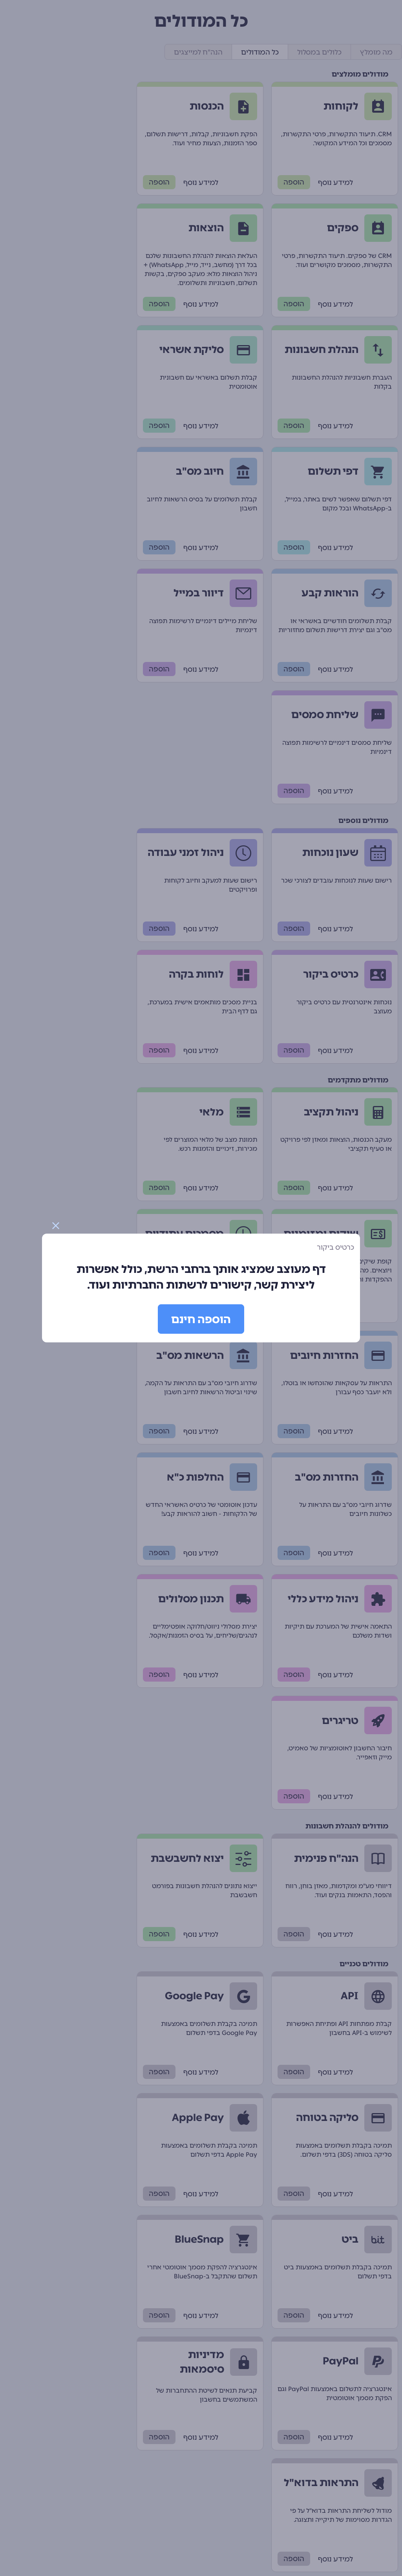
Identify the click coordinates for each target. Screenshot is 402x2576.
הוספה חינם (201, 1319)
